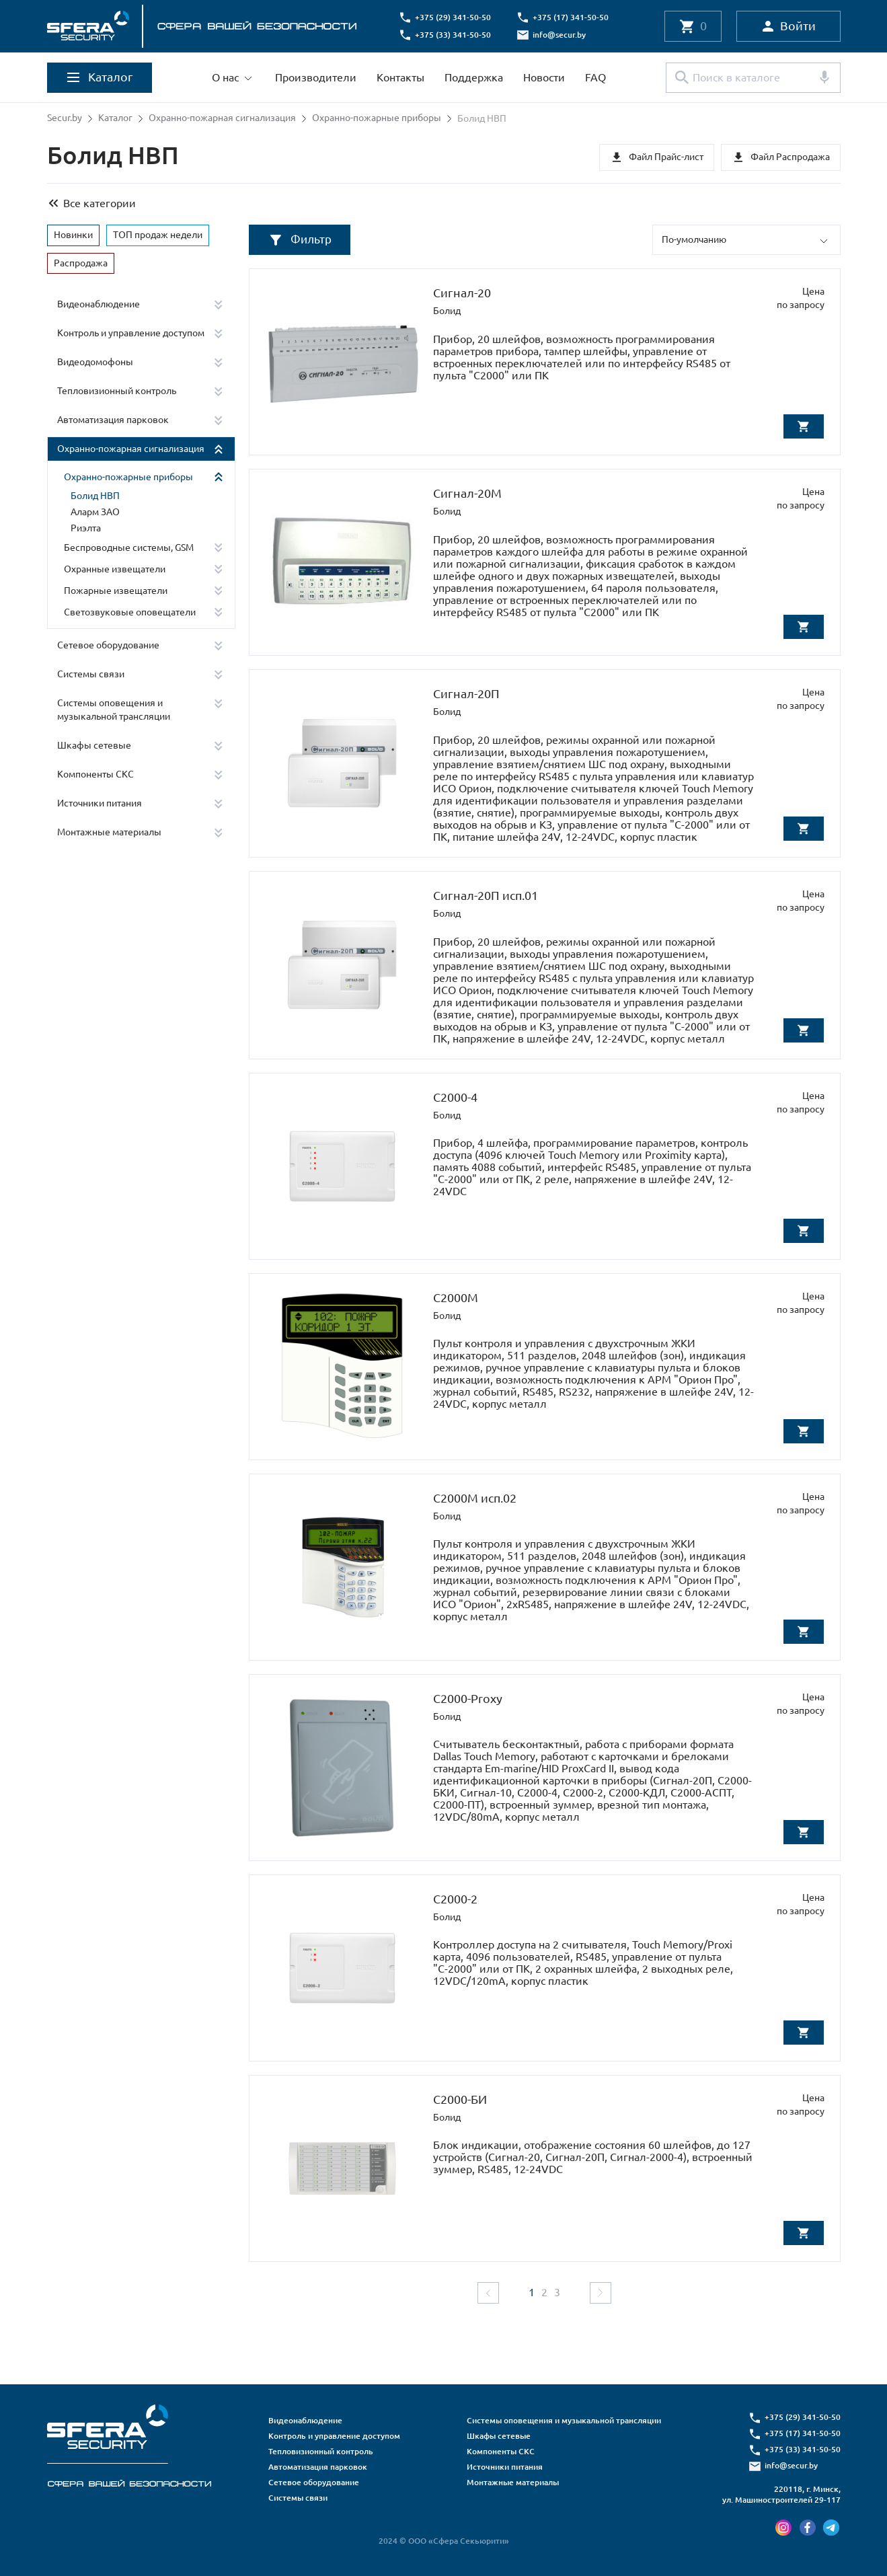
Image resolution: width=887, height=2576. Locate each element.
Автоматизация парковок (113, 419)
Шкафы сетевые (94, 744)
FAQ (595, 77)
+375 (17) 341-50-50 (572, 17)
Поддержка (474, 77)
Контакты (400, 77)
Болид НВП (95, 495)
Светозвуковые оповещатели (130, 611)
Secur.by (64, 118)
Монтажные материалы (109, 831)
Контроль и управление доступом (130, 333)
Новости (544, 77)
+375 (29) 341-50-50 (454, 17)
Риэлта (86, 527)
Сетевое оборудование (108, 644)
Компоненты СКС (95, 773)
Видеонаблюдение (98, 304)
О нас (225, 77)
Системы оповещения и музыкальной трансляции (113, 709)
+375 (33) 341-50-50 (454, 34)
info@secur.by (560, 34)
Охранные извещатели (114, 568)
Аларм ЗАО (95, 511)
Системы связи (90, 673)
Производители (315, 77)
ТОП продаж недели (157, 234)
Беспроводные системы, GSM (129, 546)
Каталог (115, 118)
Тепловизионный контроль (116, 390)
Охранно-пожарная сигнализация (222, 118)
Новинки (73, 234)
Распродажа (81, 262)
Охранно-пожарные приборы (376, 118)
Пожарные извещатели (115, 589)
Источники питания (99, 802)
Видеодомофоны (95, 361)
